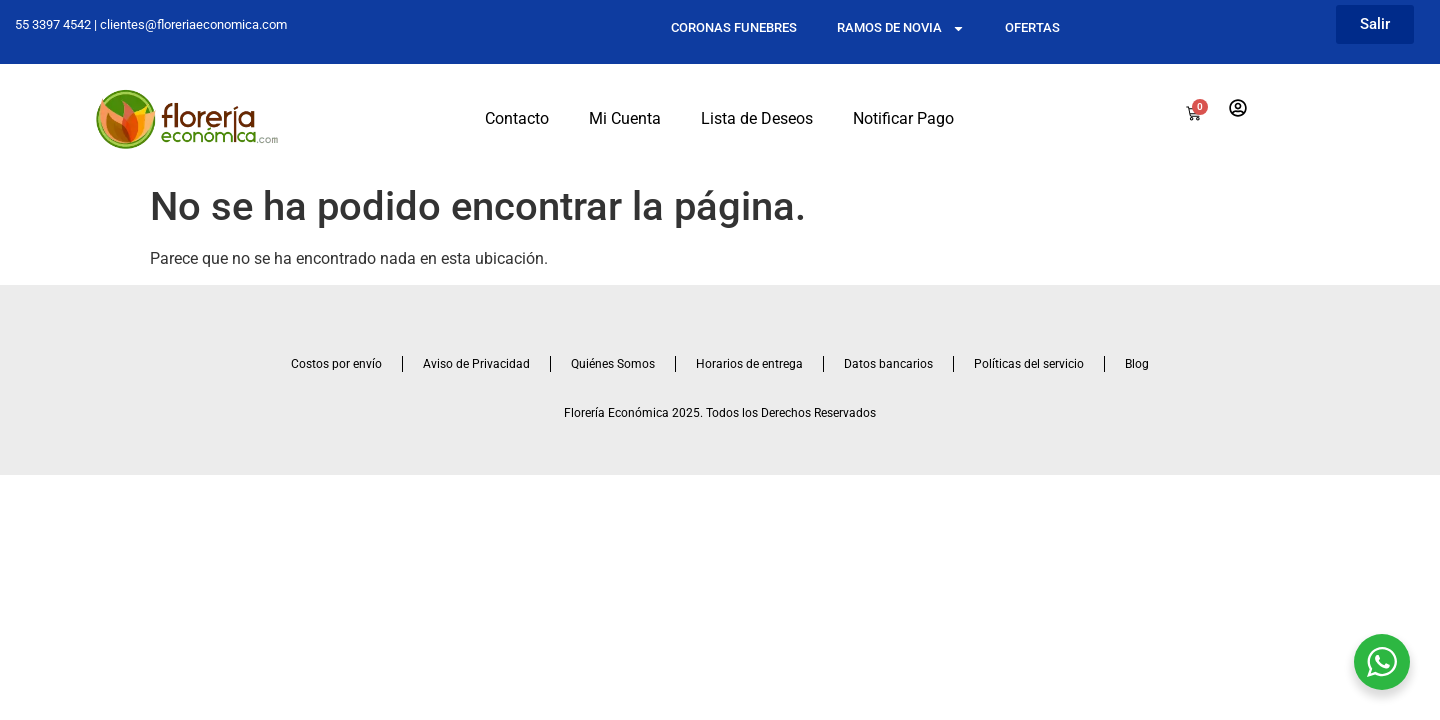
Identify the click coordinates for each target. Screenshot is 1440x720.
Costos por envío (336, 364)
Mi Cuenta (625, 118)
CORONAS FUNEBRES (734, 27)
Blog (1137, 364)
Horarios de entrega (749, 364)
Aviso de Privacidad (476, 364)
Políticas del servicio (1029, 364)
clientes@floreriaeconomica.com (193, 24)
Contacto (517, 118)
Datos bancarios (888, 364)
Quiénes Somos (613, 364)
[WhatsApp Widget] (1382, 662)
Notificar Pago (903, 118)
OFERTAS (1032, 27)
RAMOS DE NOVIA (901, 28)
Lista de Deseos (757, 118)
